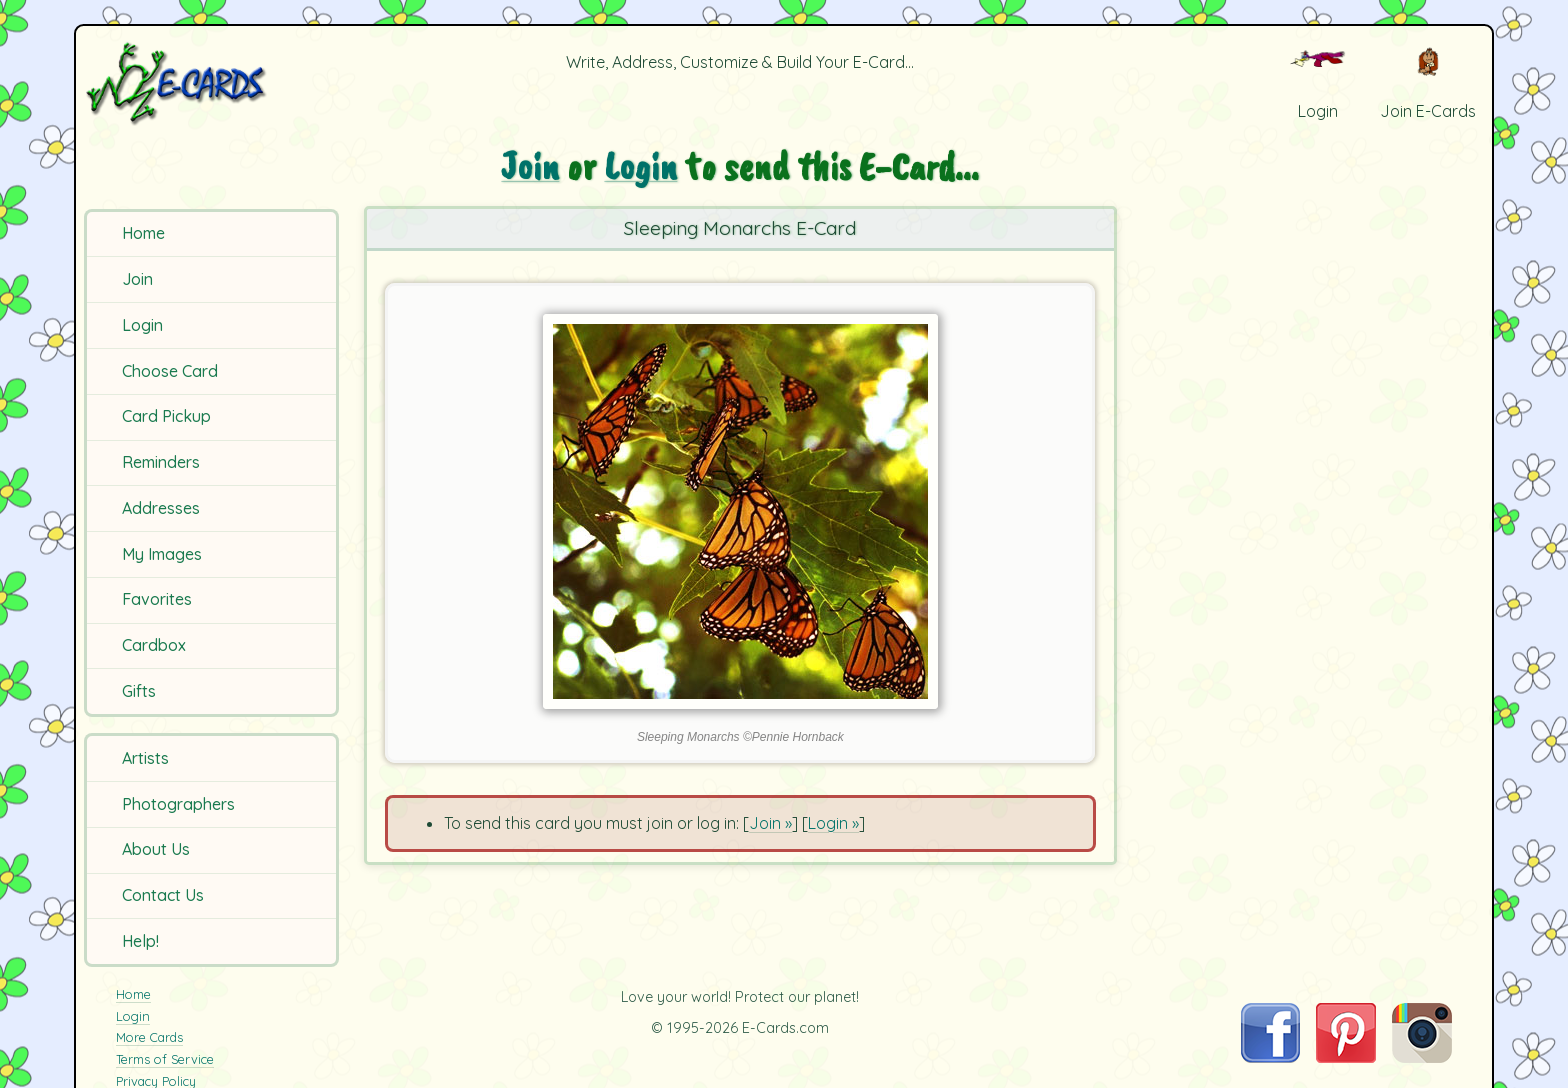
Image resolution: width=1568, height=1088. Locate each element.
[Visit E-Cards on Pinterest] (1346, 1057)
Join (137, 279)
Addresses (161, 508)
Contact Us (163, 895)
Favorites (157, 599)
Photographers (178, 804)
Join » (770, 823)
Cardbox (154, 645)
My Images (162, 554)
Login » (833, 823)
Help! (140, 941)
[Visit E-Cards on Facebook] (1270, 1057)
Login (142, 325)
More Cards (149, 1037)
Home (143, 233)
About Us (156, 849)
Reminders (161, 462)
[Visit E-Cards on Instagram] (1422, 1057)
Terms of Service (165, 1059)
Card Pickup (166, 416)
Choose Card (170, 371)
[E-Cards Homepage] (209, 83)
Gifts (139, 691)
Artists (145, 758)
